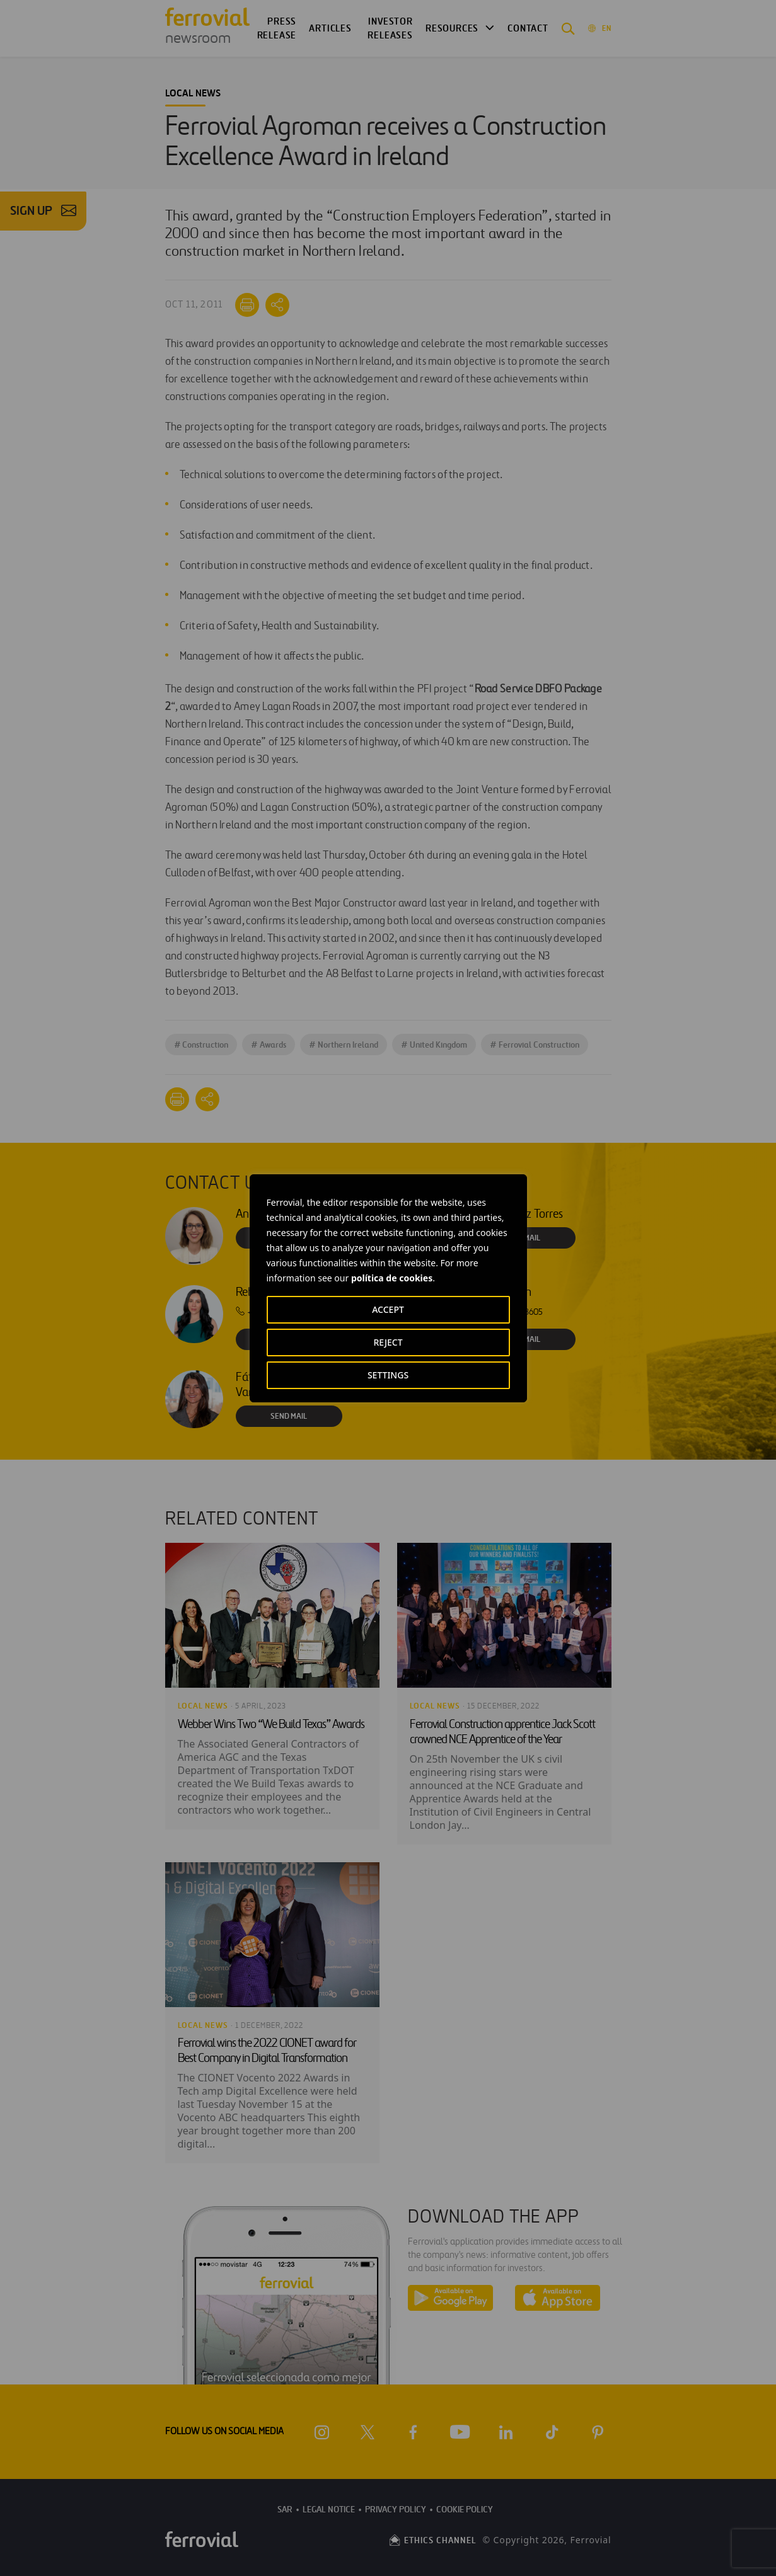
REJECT (387, 1342)
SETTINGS (388, 1375)
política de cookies (391, 1278)
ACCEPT (388, 1309)
